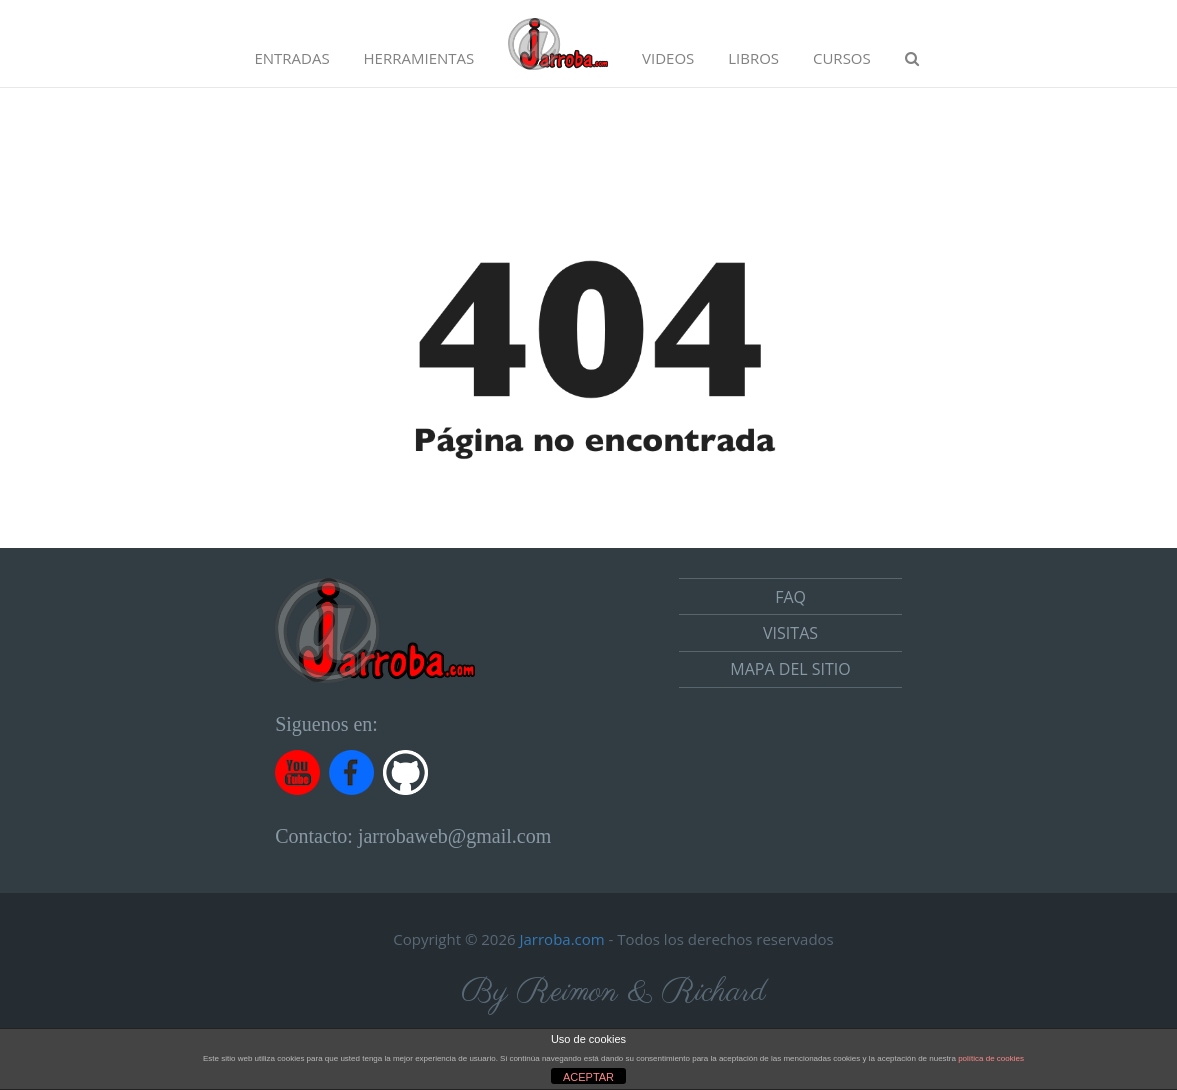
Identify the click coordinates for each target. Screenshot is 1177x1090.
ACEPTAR (588, 1077)
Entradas (291, 58)
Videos (668, 58)
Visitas (790, 633)
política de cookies (991, 1058)
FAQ (790, 597)
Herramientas (419, 58)
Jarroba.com (562, 939)
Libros (753, 58)
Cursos (842, 58)
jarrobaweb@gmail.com (454, 836)
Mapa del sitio (790, 669)
